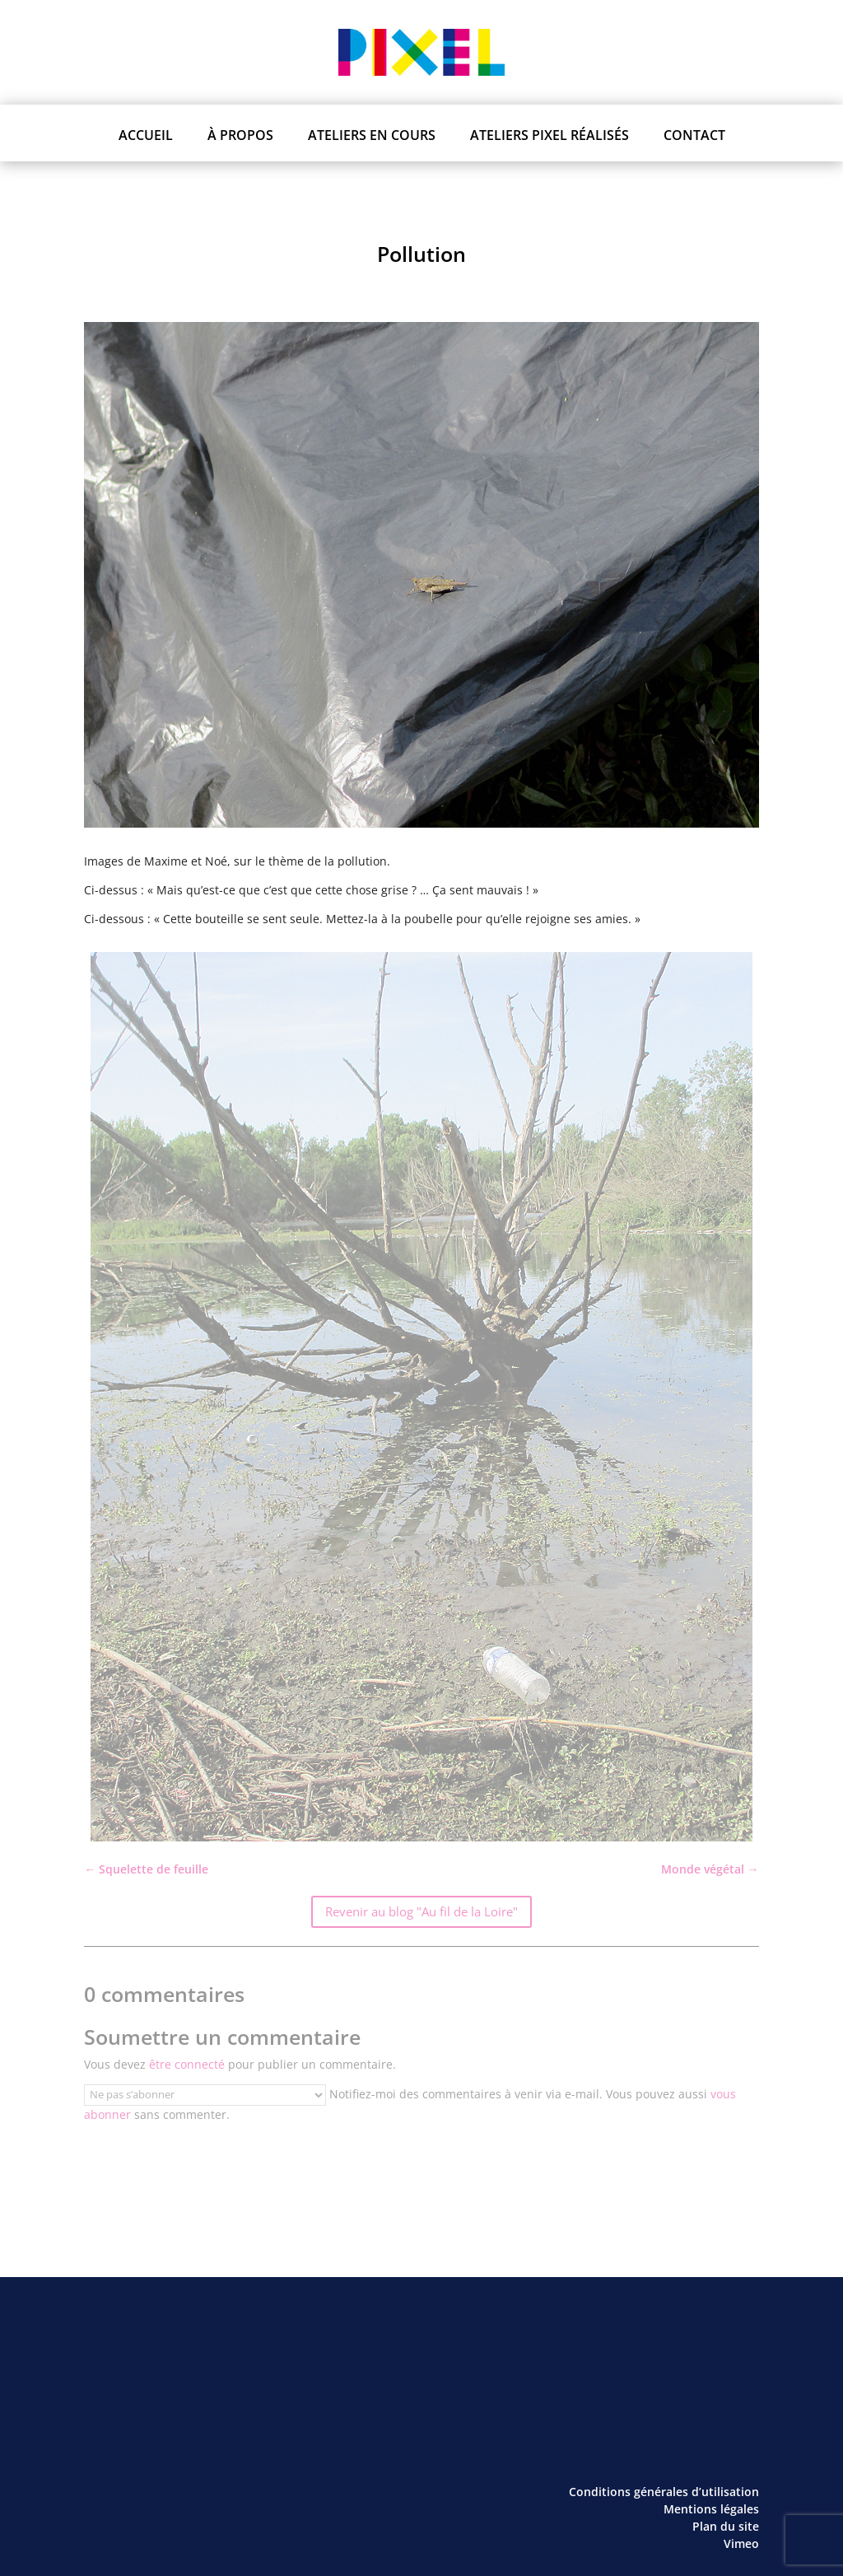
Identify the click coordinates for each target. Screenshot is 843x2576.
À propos (240, 135)
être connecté (187, 2064)
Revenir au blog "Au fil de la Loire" (421, 1911)
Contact (694, 135)
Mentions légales (711, 2509)
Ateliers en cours (371, 135)
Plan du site (725, 2526)
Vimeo (741, 2543)
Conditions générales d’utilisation (664, 2491)
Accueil (146, 135)
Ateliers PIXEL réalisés (549, 135)
